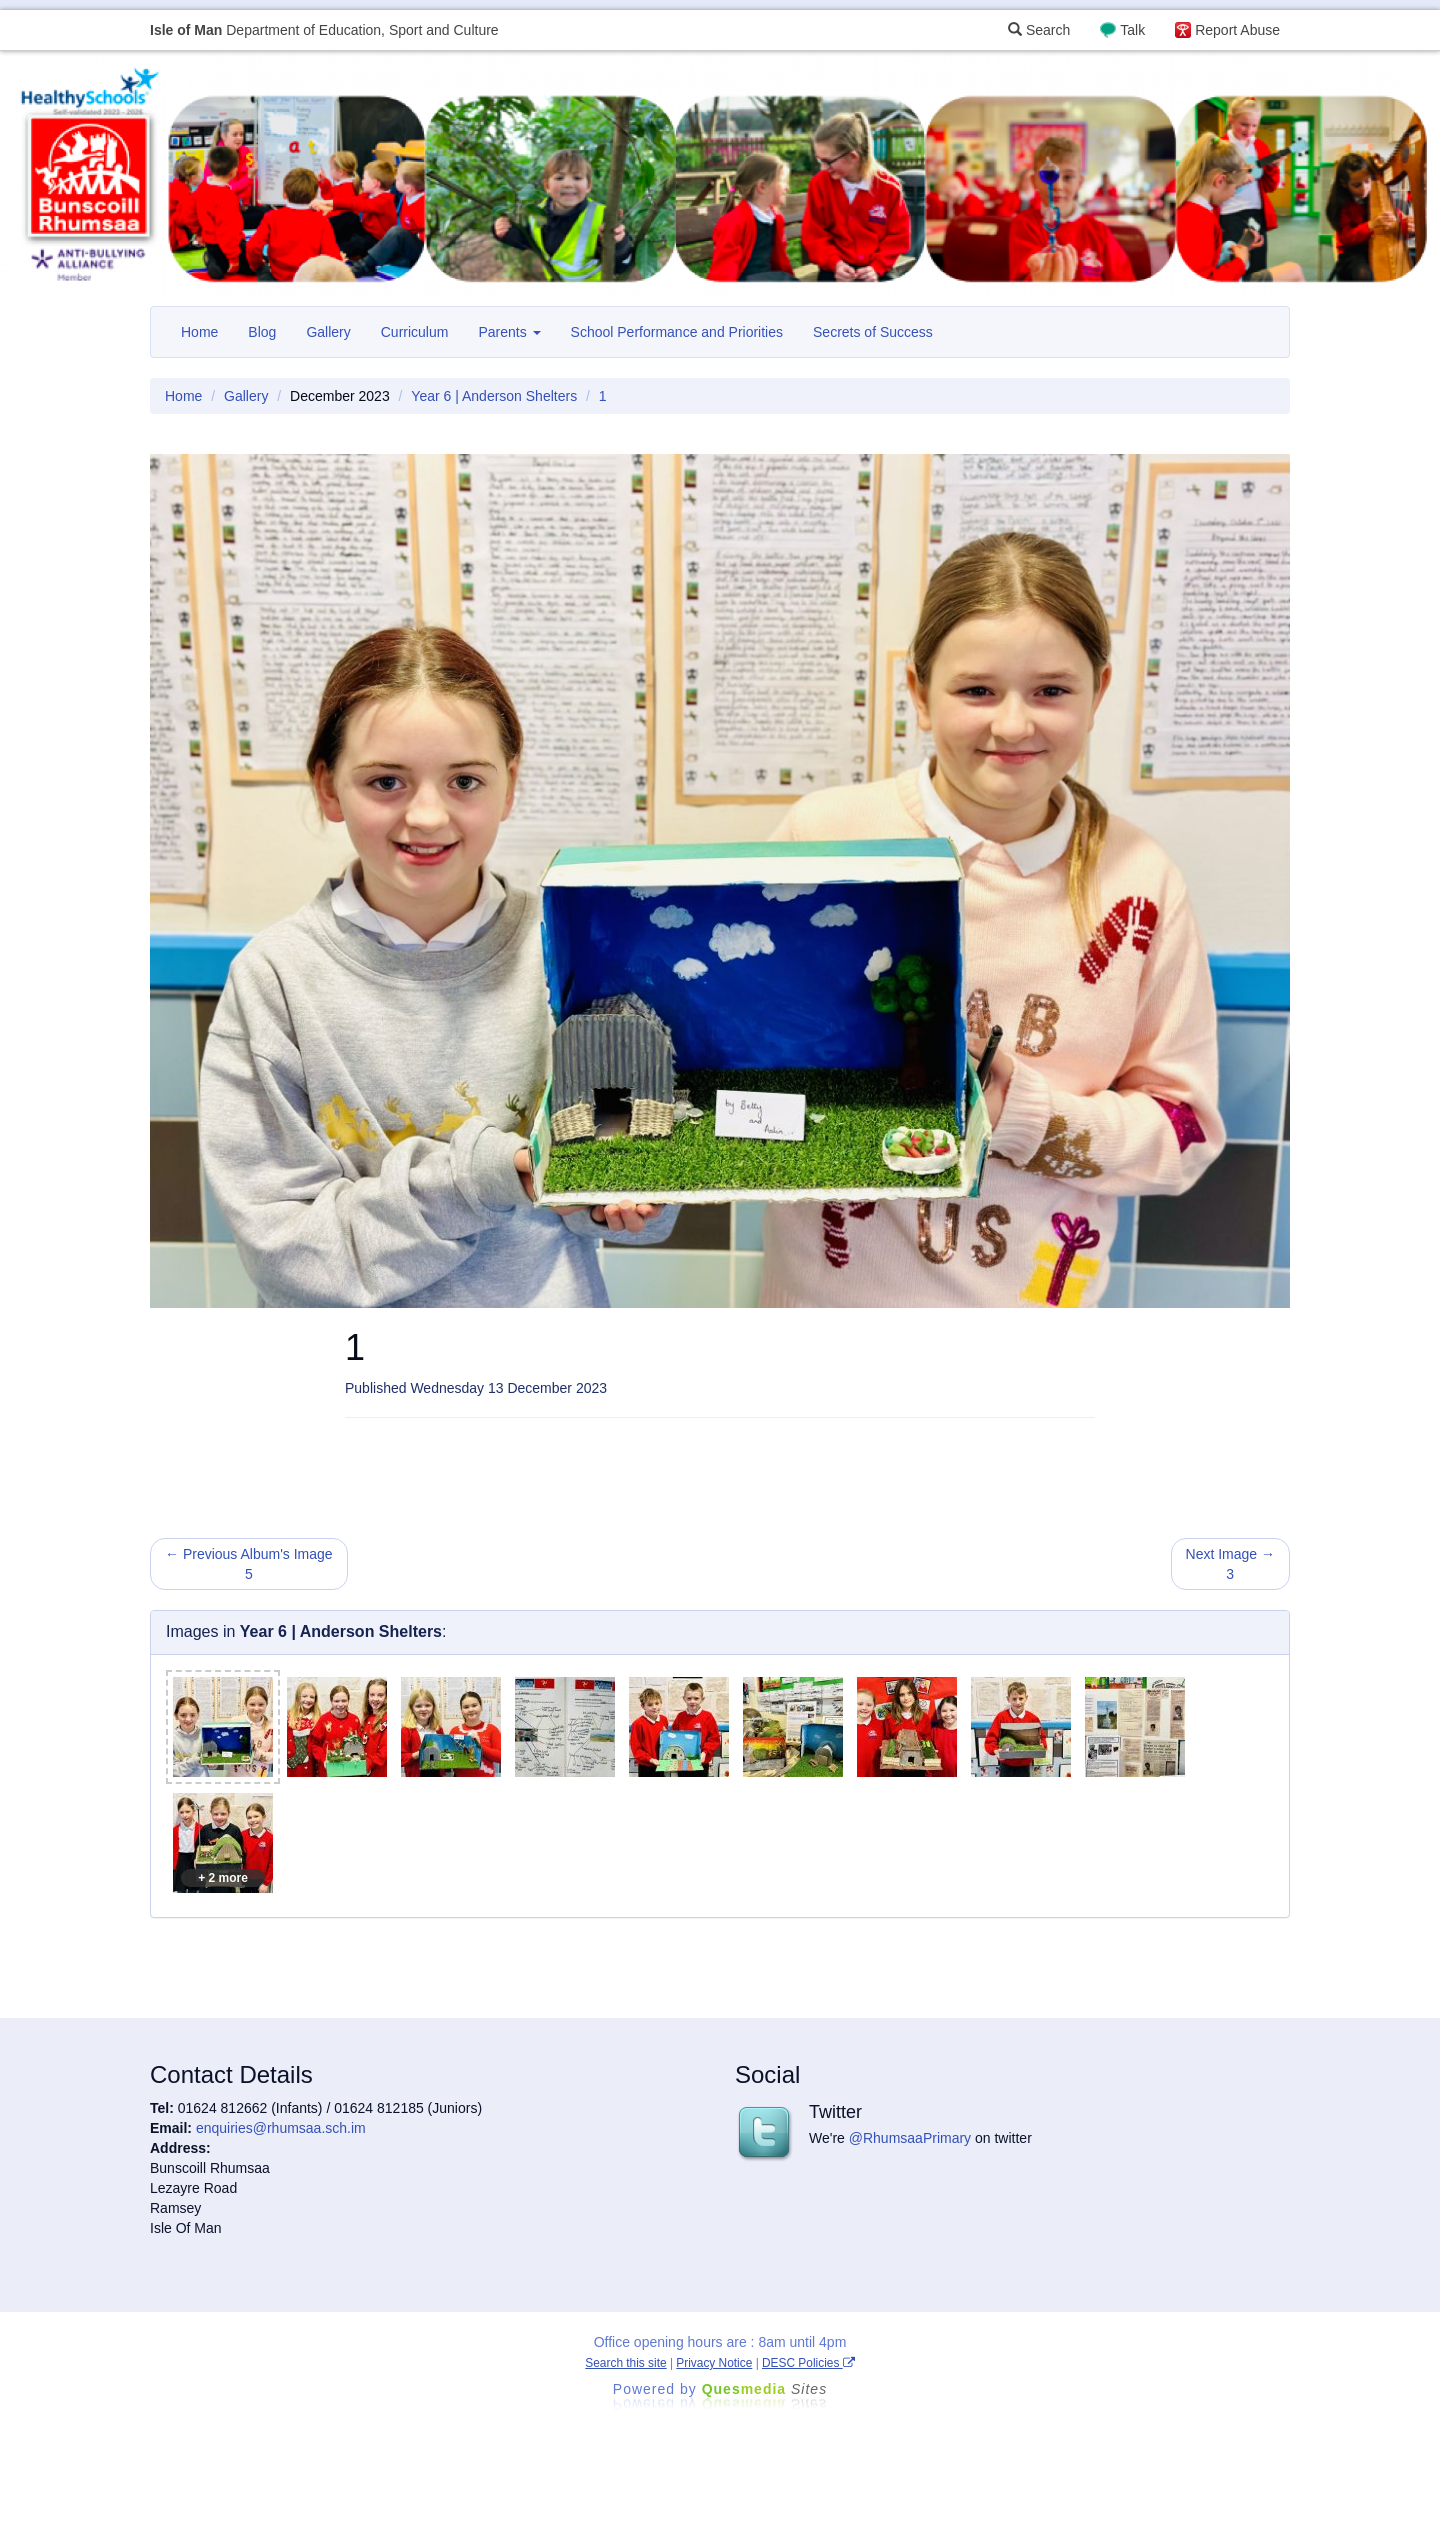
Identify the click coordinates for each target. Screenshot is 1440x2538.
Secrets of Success (873, 332)
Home (199, 332)
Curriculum (415, 332)
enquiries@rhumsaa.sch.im (281, 2128)
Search (1039, 30)
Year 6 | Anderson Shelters (494, 396)
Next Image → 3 (1230, 1564)
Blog (262, 332)
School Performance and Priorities (677, 332)
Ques (765, 2389)
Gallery (328, 332)
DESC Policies (808, 2363)
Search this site (625, 2363)
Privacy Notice (714, 2363)
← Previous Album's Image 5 (249, 1564)
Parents (509, 332)
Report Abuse (1237, 30)
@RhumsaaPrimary (910, 2138)
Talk (1132, 30)
